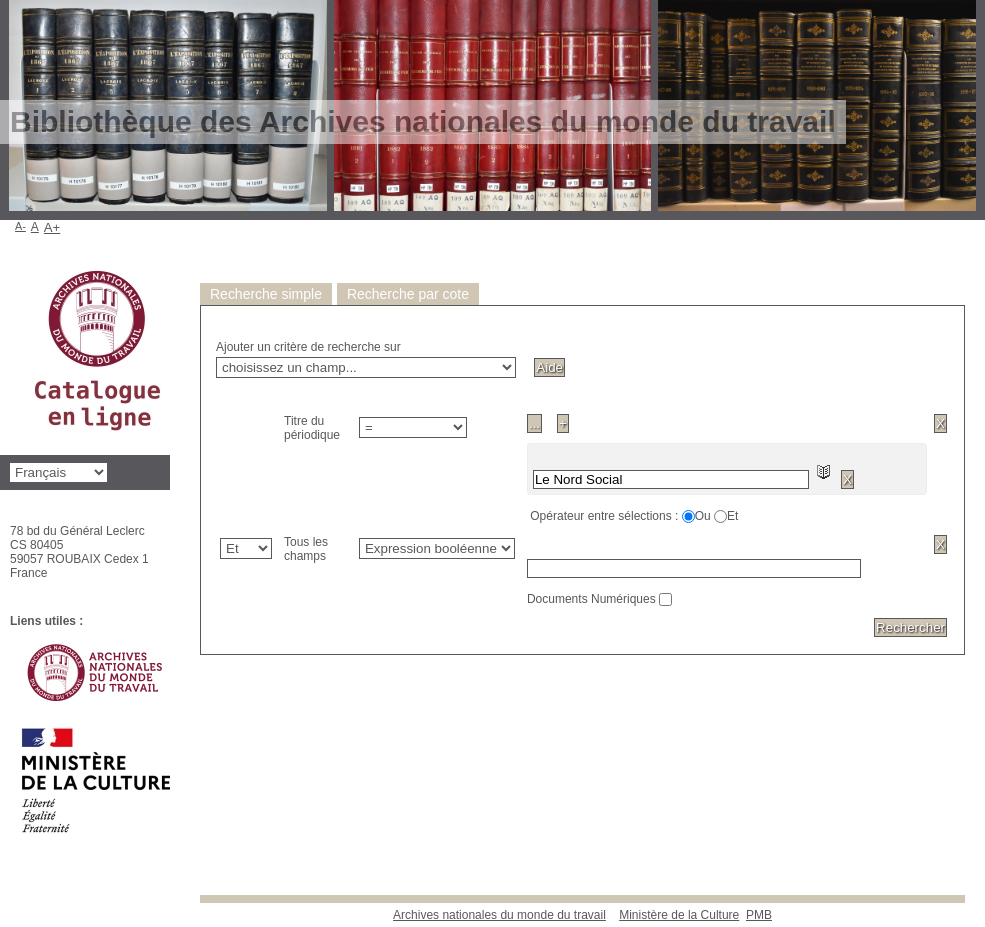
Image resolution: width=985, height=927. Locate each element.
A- (20, 226)
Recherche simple (266, 294)
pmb (759, 915)
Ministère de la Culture (679, 915)
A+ (52, 227)
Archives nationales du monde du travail (499, 915)
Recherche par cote (408, 294)
